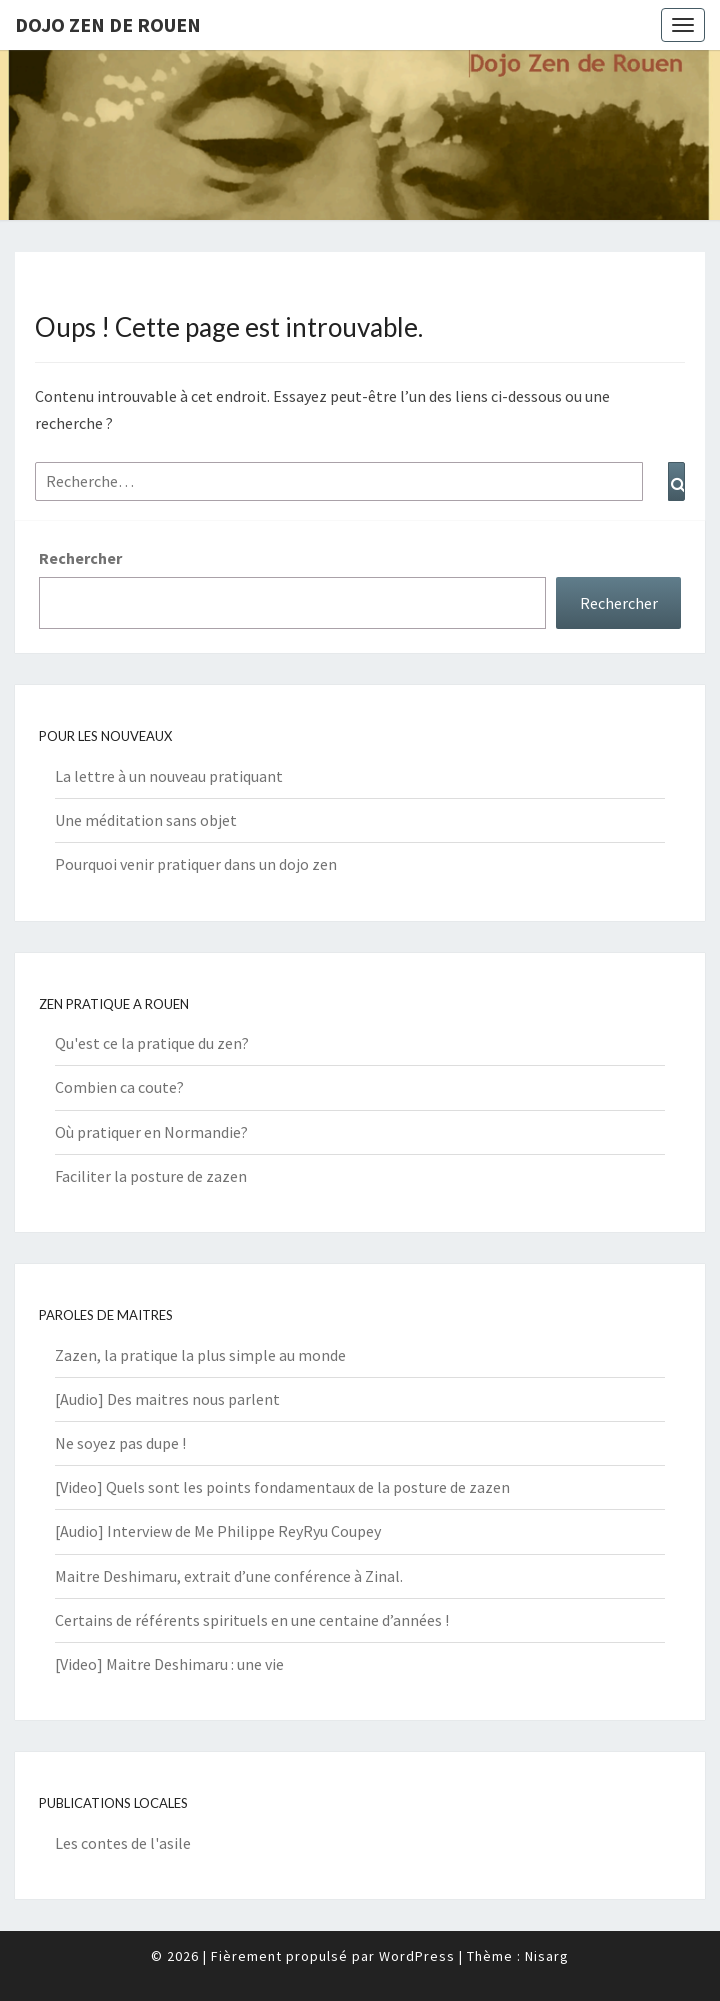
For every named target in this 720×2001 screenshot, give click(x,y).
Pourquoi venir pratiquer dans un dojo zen (196, 864)
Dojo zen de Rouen (108, 24)
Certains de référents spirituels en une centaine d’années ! (252, 1620)
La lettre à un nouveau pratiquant (169, 776)
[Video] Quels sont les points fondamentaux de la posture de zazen (282, 1487)
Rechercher (80, 558)
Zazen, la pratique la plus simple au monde (200, 1355)
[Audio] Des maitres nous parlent (167, 1399)
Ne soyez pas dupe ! (120, 1443)
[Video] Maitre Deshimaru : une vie (169, 1664)
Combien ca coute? (119, 1087)
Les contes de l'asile (123, 1843)
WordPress (417, 1956)
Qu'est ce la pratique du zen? (152, 1043)
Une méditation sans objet (146, 820)
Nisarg (547, 1956)
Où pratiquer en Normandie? (151, 1132)
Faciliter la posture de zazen (151, 1176)
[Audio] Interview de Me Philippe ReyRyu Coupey (218, 1531)
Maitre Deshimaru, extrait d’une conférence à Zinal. (229, 1576)
